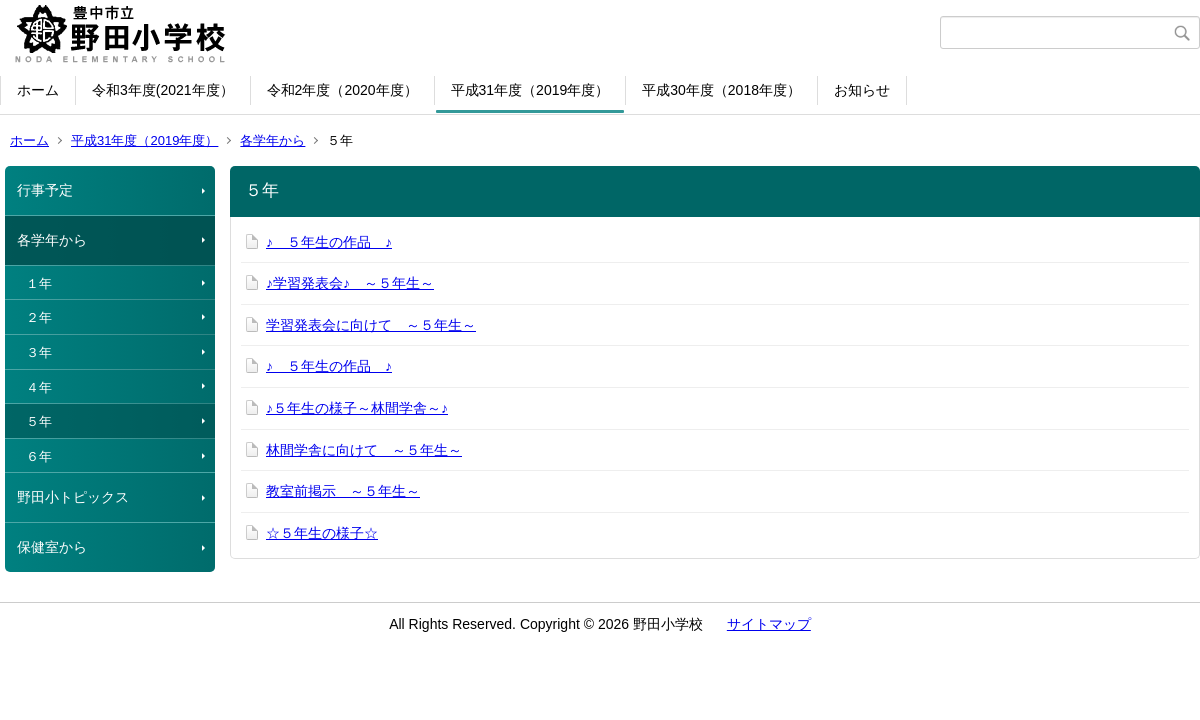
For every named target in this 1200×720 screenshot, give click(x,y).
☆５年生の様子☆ (322, 533)
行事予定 (45, 190)
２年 (39, 317)
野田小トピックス (73, 497)
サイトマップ (769, 624)
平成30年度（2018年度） (721, 90)
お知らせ (862, 90)
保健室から (52, 547)
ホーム (38, 90)
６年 (39, 456)
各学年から (272, 140)
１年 (39, 283)
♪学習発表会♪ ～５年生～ (350, 283)
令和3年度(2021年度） (163, 90)
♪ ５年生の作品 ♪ (329, 242)
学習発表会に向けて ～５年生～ (371, 325)
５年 (39, 421)
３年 (39, 352)
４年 (39, 387)
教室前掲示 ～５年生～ (343, 491)
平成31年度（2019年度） (530, 90)
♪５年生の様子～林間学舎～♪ (357, 408)
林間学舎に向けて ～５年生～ (364, 450)
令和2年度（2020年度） (342, 90)
